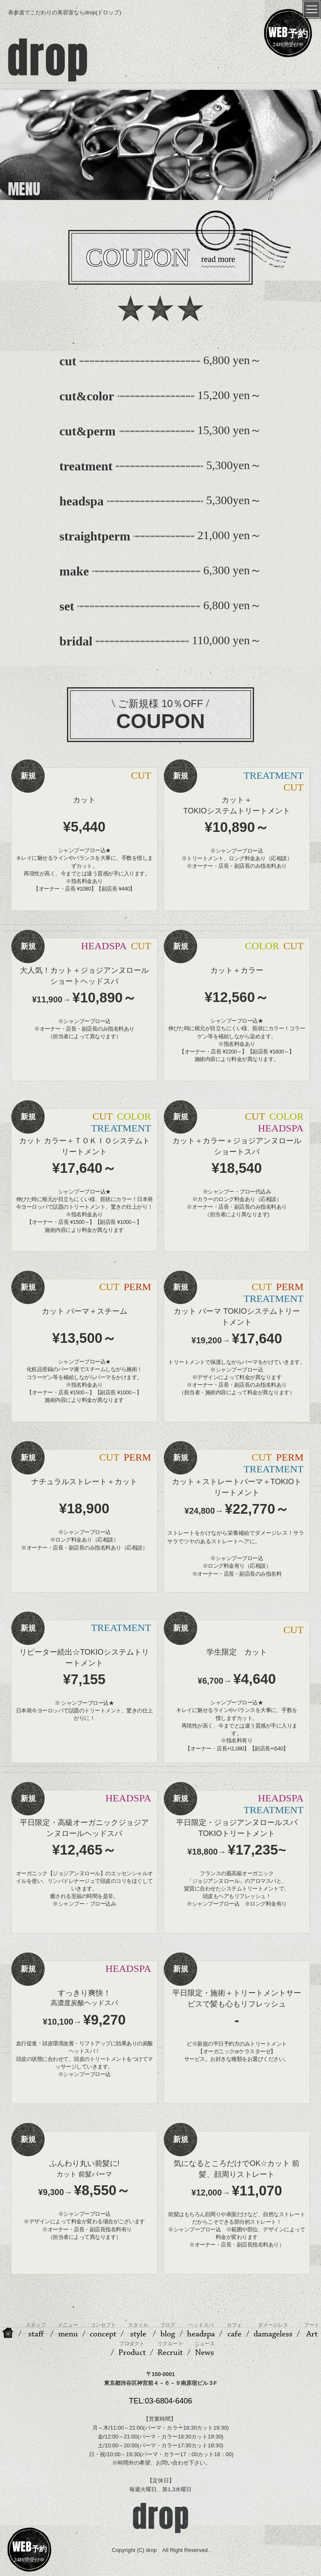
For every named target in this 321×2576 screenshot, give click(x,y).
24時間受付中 (288, 35)
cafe (234, 2330)
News (205, 2349)
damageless (273, 2330)
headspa (201, 2330)
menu (68, 2330)
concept (103, 2330)
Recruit (170, 2349)
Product (132, 2349)
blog (167, 2330)
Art (311, 2330)
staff (36, 2330)
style (138, 2330)
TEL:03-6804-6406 (160, 2401)
